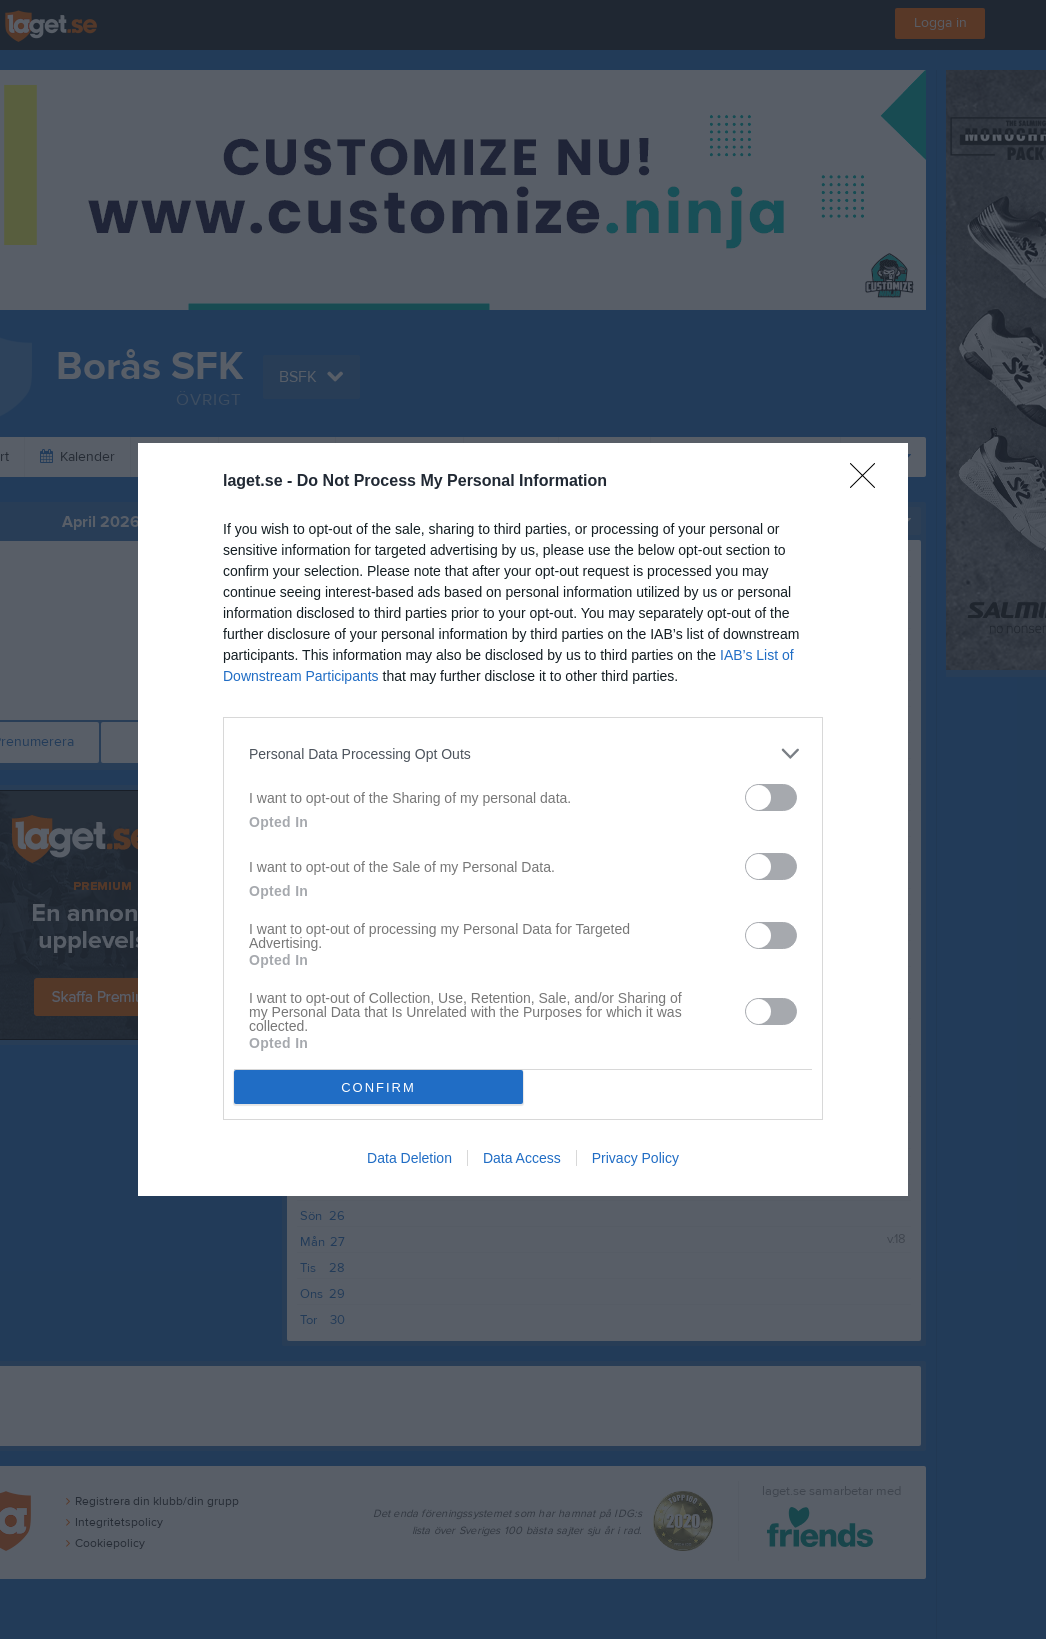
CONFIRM (378, 1087)
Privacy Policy (635, 1158)
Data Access (522, 1158)
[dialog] (523, 819)
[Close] (869, 482)
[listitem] (523, 753)
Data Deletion (409, 1158)
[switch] (771, 797)
